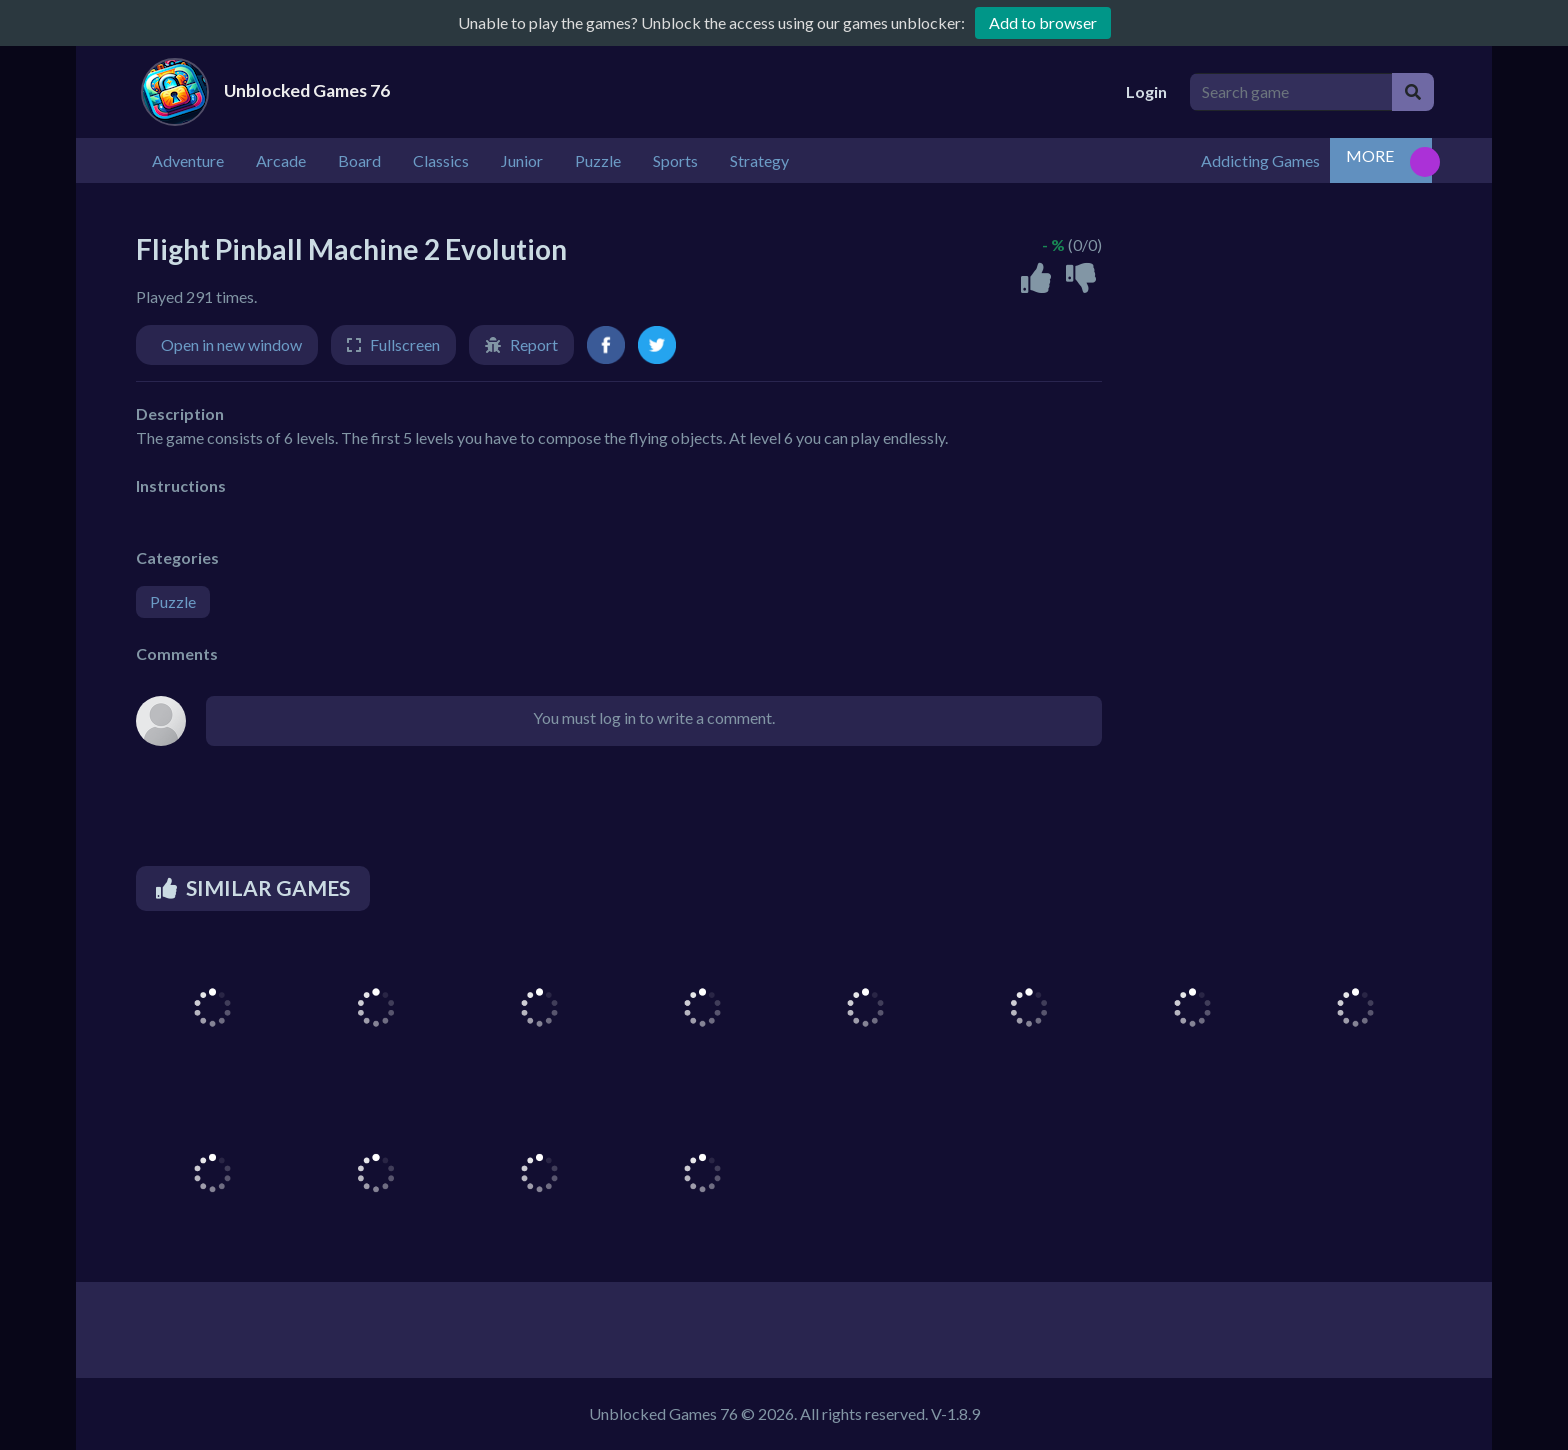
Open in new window (231, 344)
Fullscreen (405, 344)
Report (534, 344)
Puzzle (173, 601)
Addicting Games (1260, 160)
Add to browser (1043, 22)
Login (1146, 91)
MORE (1370, 155)
